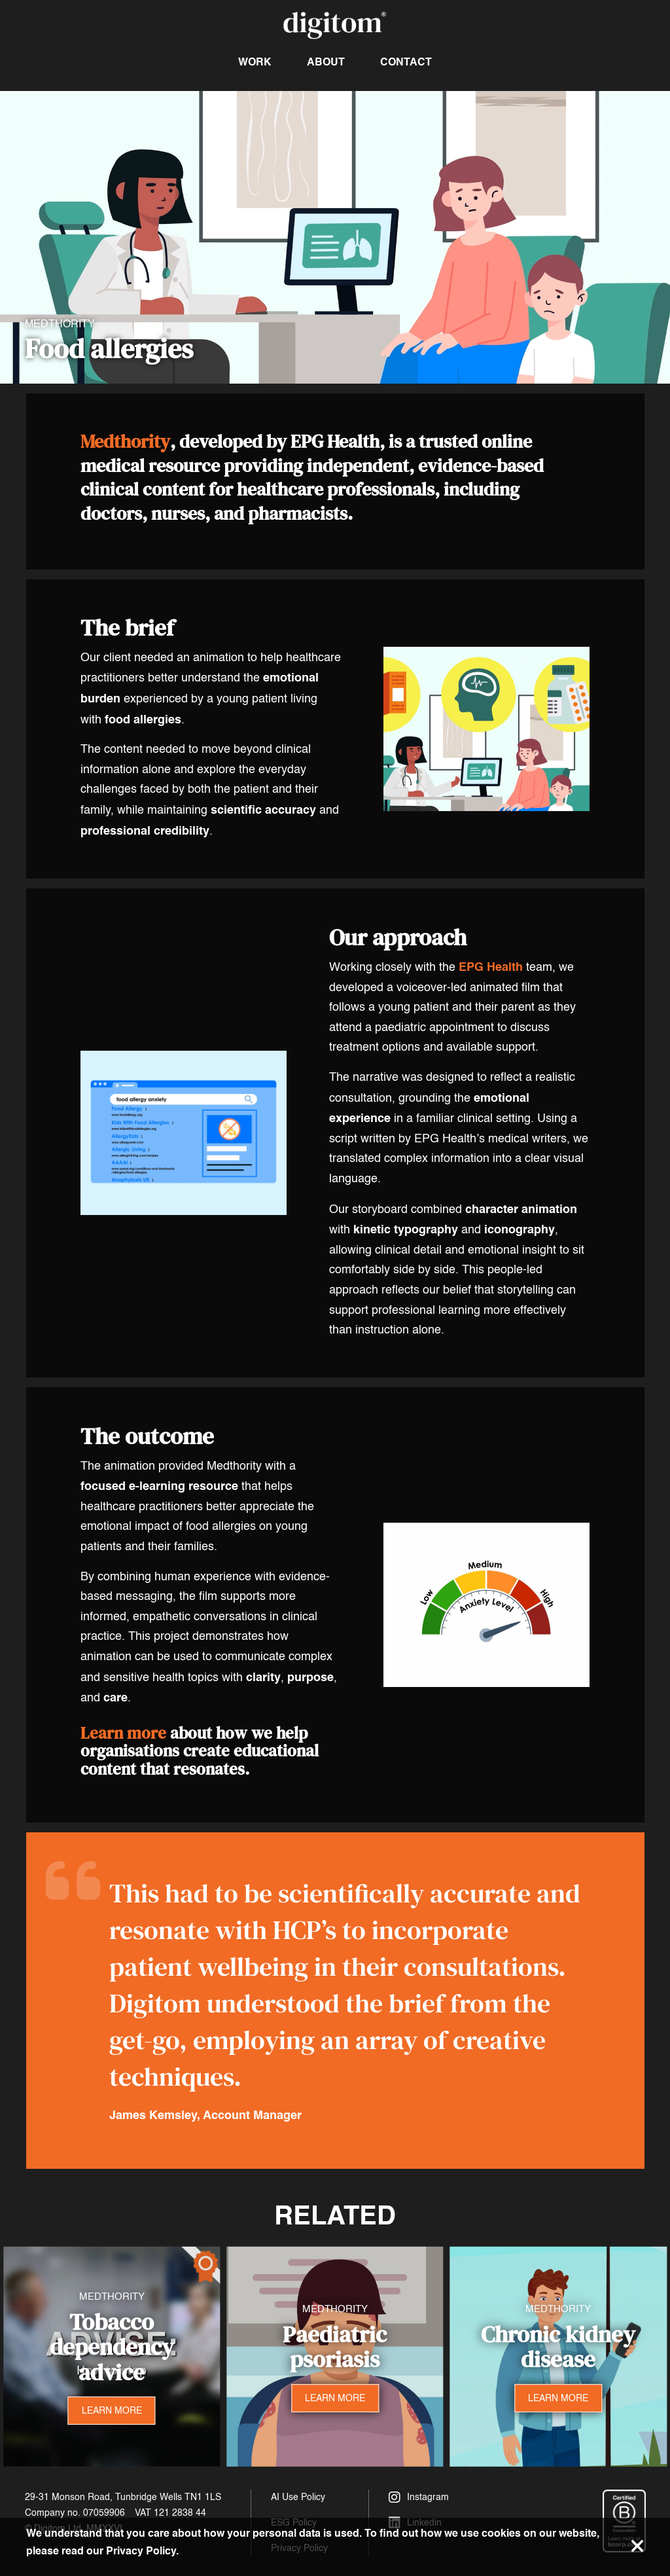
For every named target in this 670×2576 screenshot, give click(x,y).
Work (255, 62)
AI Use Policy (298, 2497)
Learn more (123, 1733)
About (326, 62)
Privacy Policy (141, 2551)
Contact (406, 62)
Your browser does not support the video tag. (335, 237)
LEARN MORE (112, 2410)
